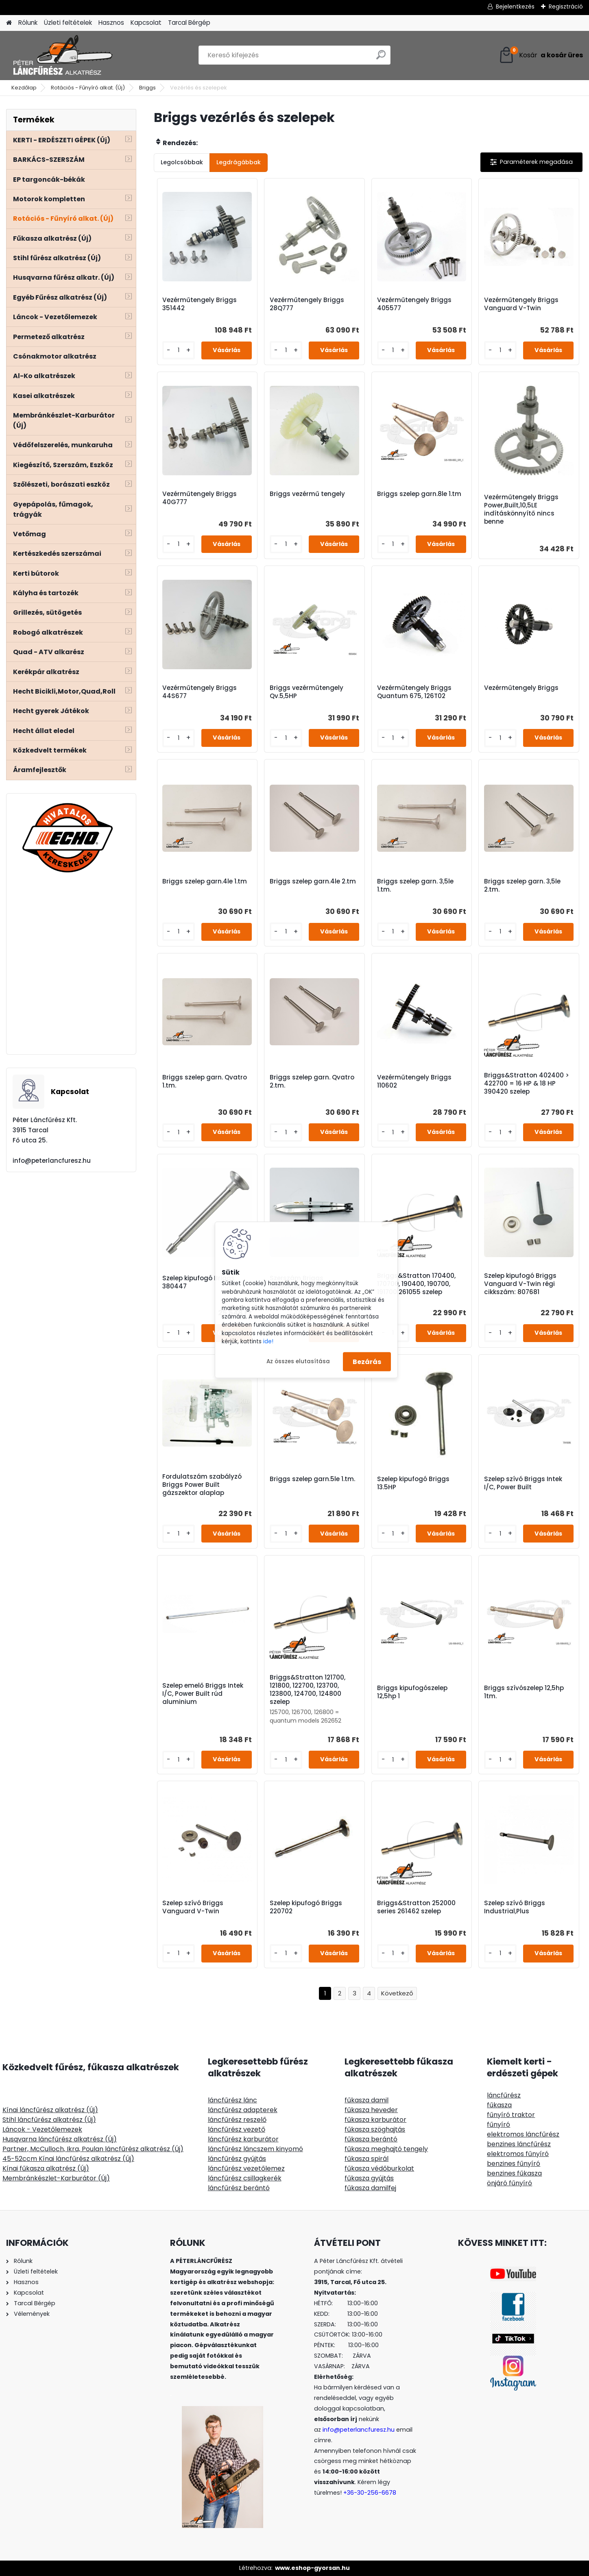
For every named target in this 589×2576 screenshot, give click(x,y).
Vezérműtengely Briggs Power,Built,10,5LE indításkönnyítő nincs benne (521, 509)
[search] (381, 58)
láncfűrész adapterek (242, 2110)
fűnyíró (498, 2124)
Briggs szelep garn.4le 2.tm (313, 881)
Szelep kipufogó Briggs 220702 (306, 1907)
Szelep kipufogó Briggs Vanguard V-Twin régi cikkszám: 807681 (520, 1284)
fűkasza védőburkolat (379, 2168)
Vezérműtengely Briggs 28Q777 (307, 304)
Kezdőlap (24, 87)
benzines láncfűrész (519, 2144)
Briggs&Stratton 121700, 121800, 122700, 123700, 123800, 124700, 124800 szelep (307, 1689)
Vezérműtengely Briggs (521, 688)
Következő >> (397, 1993)
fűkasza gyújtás (369, 2178)
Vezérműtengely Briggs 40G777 (199, 498)
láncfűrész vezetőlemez (246, 2168)
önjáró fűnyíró (509, 2183)
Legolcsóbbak (182, 162)
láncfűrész (504, 2095)
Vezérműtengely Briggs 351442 (199, 304)
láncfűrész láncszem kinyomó (255, 2149)
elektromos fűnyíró (518, 2153)
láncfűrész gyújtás (237, 2158)
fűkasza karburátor (375, 2119)
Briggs (147, 87)
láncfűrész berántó (239, 2188)
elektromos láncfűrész (523, 2134)
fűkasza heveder (371, 2110)
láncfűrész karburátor (243, 2139)
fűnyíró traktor (511, 2114)
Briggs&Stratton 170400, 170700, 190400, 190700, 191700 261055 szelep (416, 1284)
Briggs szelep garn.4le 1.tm (204, 881)
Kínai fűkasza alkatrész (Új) (45, 2168)
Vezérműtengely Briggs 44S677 (199, 692)
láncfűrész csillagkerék (244, 2178)
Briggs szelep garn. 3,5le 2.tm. (522, 885)
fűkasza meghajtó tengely (386, 2149)
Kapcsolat (146, 22)
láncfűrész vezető (236, 2129)
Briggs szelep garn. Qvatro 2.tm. (312, 1081)
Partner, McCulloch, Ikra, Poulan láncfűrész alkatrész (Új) (92, 2149)
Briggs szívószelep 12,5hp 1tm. (524, 1692)
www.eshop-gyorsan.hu (312, 2568)
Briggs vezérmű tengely (307, 494)
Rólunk (27, 22)
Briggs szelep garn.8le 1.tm (419, 494)
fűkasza (499, 2105)
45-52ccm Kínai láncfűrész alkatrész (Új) (68, 2158)
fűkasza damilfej (370, 2188)
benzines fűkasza (514, 2173)
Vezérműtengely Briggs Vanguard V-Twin (521, 304)
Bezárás (367, 1361)
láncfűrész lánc (232, 2100)
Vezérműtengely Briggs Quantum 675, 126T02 (414, 692)
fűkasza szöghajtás (375, 2129)
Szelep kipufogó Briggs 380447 (198, 1282)
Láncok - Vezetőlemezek (42, 2129)
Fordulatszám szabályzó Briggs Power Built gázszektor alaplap (202, 1485)
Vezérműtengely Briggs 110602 (414, 1081)
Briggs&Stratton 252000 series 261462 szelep (416, 1907)
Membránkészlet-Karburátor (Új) (56, 2178)
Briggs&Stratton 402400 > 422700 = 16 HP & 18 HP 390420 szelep (526, 1083)
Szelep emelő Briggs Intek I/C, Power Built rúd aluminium (202, 1694)
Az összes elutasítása (298, 1361)
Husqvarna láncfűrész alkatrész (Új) (59, 2139)
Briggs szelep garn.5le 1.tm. (312, 1479)
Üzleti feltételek (68, 22)
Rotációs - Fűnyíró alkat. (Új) (88, 87)
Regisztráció (566, 6)
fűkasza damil (366, 2100)
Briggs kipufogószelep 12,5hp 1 (412, 1692)
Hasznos (111, 22)
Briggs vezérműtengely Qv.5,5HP (306, 692)
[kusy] (178, 350)
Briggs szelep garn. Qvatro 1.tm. (204, 1081)
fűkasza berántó (371, 2139)
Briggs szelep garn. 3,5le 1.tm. (415, 885)
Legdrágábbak (238, 162)
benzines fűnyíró (513, 2163)
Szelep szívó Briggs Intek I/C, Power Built (523, 1483)
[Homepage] (9, 23)
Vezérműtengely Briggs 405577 (414, 304)
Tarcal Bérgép (189, 22)
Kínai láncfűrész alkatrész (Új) (50, 2110)
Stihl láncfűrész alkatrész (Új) (49, 2119)
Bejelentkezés (515, 6)
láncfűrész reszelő (237, 2119)
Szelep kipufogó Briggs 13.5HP (413, 1483)
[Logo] (62, 55)
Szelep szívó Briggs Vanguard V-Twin (192, 1907)
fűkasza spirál (366, 2158)
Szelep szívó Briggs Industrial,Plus (514, 1907)
